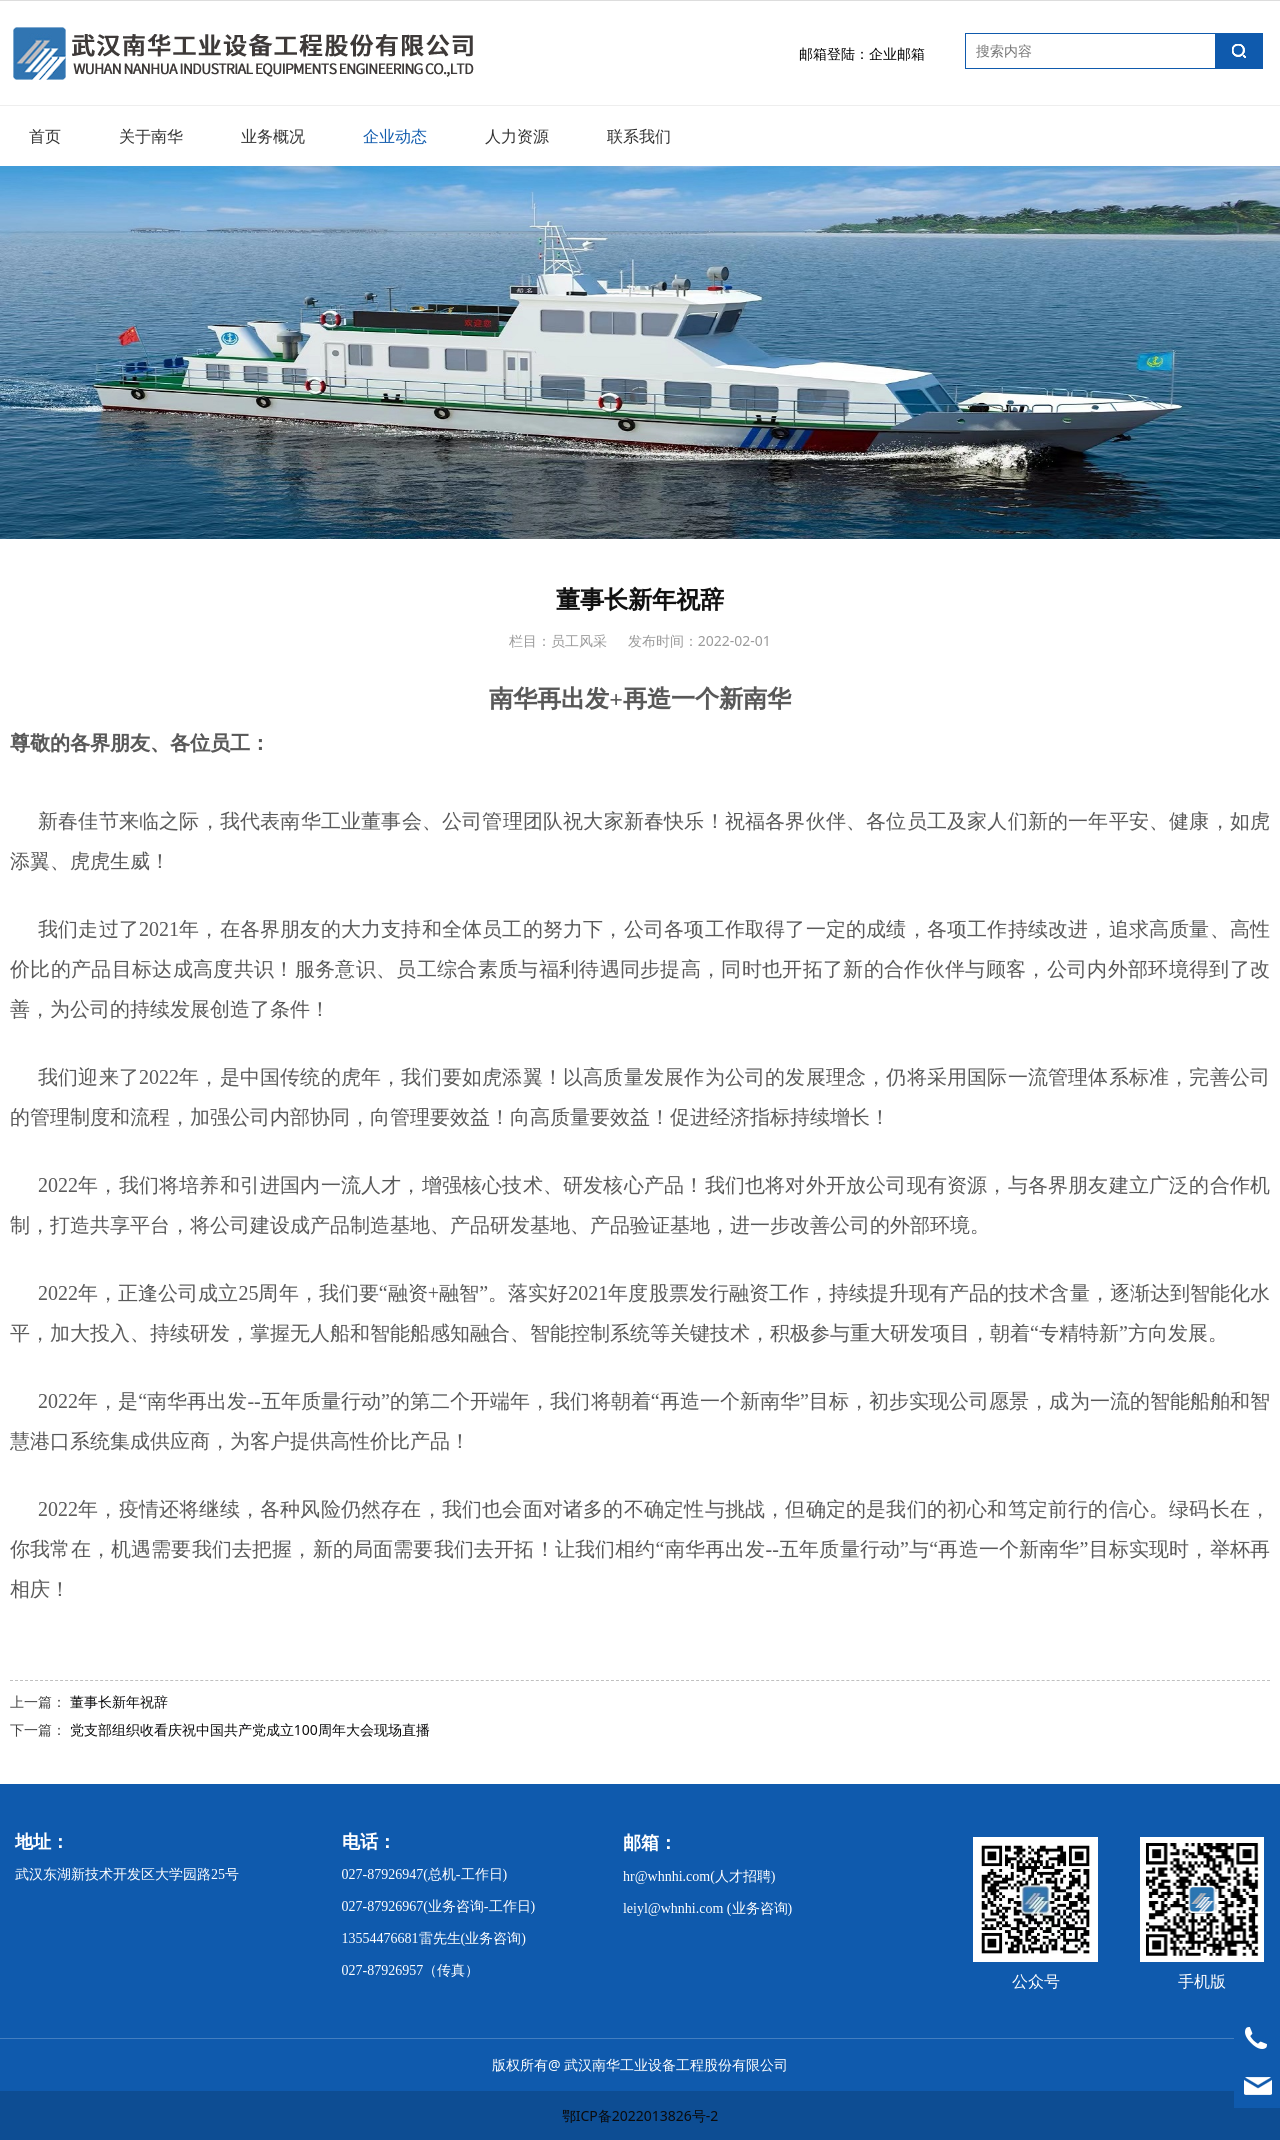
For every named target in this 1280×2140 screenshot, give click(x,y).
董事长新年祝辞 (119, 1701)
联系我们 (639, 136)
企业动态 (395, 136)
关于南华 (151, 136)
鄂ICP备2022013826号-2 (640, 2115)
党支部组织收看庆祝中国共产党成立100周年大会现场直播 (250, 1729)
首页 (45, 136)
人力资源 (517, 136)
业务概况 (273, 136)
